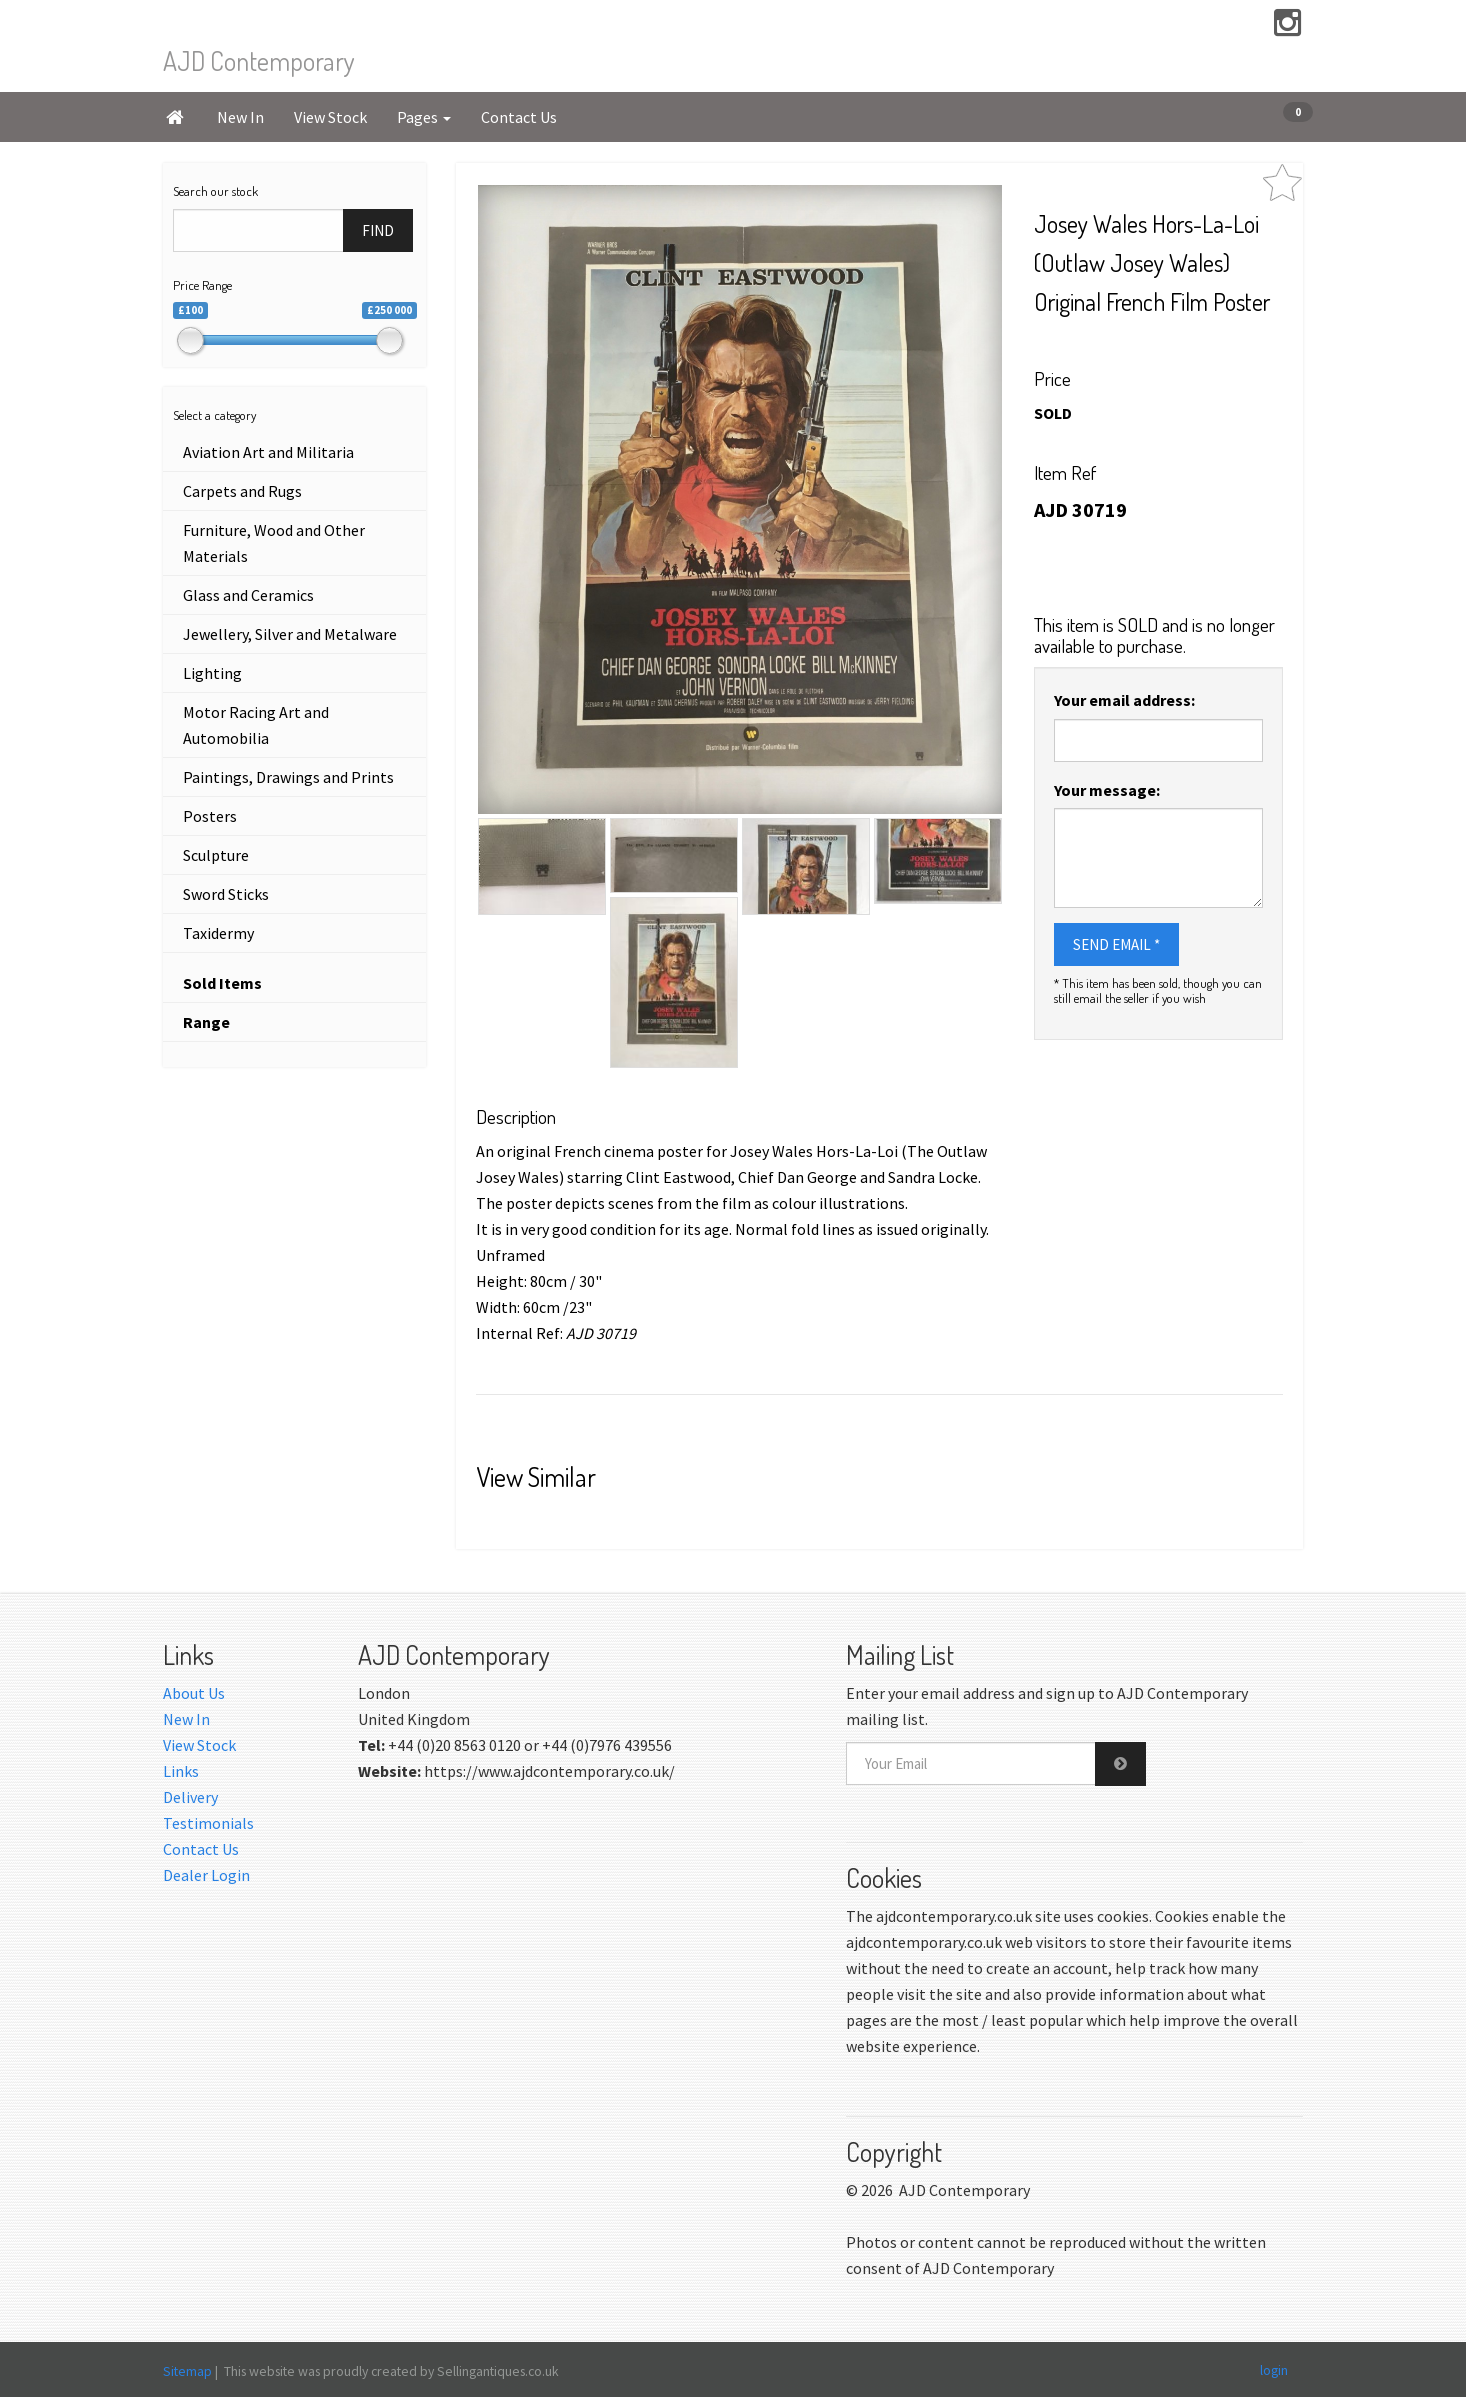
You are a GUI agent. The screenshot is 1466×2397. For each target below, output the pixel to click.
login (1274, 2370)
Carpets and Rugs (242, 491)
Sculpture (216, 855)
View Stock (330, 117)
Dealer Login (206, 1875)
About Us (194, 1693)
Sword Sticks (226, 894)
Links (181, 1771)
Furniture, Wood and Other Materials (274, 543)
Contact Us (519, 117)
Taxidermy (218, 933)
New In (240, 117)
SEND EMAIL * (1116, 944)
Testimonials (208, 1823)
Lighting (212, 673)
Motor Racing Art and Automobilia (256, 725)
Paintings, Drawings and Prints (288, 777)
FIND (378, 230)
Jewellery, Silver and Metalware (290, 634)
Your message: (1107, 790)
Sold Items (222, 983)
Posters (210, 816)
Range (206, 1022)
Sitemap (187, 2371)
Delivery (190, 1797)
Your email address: (1124, 700)
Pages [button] (424, 117)
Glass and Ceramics (248, 595)
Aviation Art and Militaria (268, 452)
